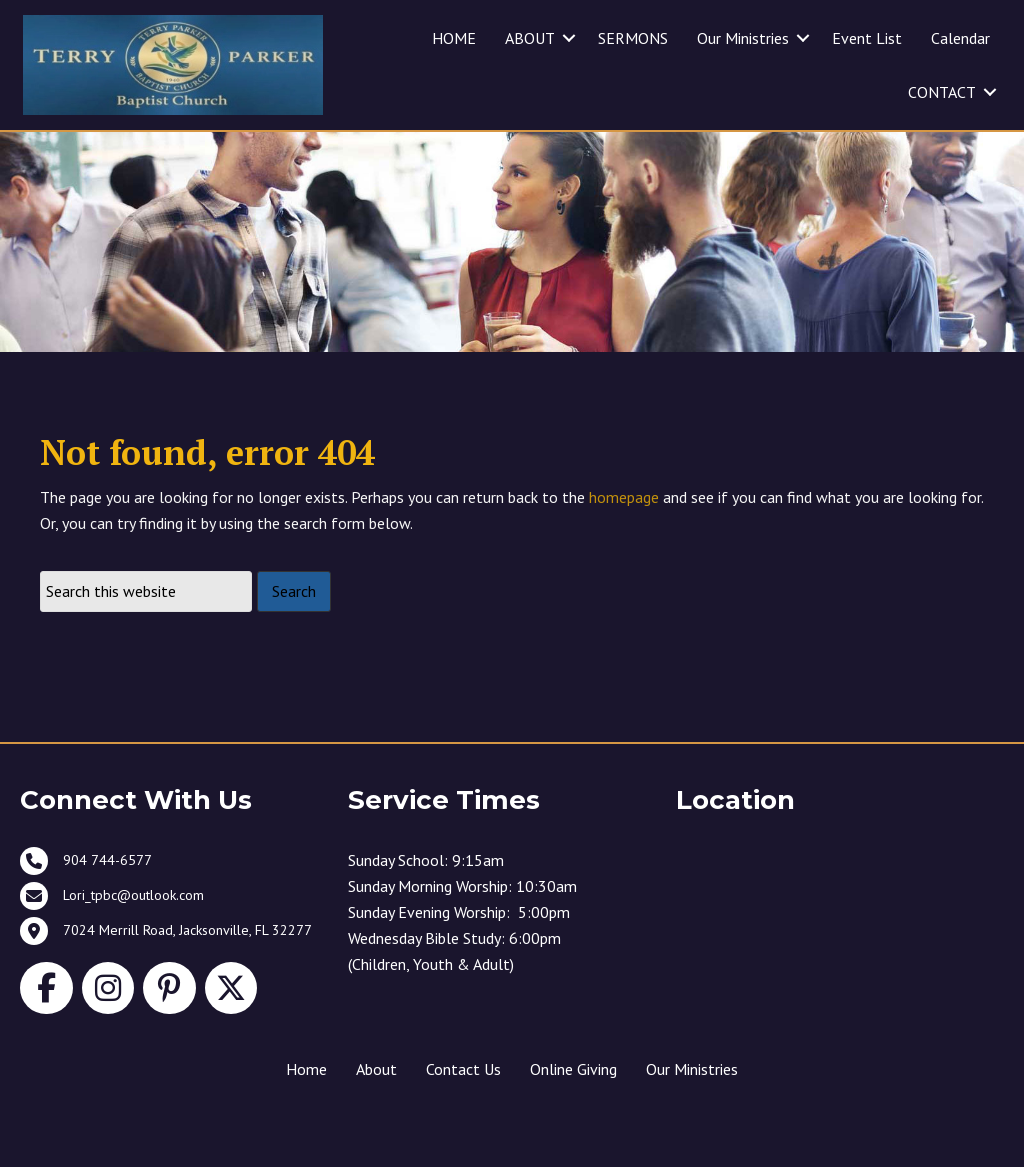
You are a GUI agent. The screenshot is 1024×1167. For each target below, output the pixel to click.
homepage (624, 534)
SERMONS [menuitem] (633, 38)
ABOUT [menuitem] (530, 38)
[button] (569, 38)
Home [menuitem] (306, 1105)
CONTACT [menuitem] (942, 92)
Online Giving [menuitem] (573, 1105)
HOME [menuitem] (454, 38)
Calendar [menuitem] (960, 38)
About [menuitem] (376, 1105)
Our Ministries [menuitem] (743, 38)
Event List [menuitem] (867, 38)
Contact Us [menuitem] (463, 1105)
